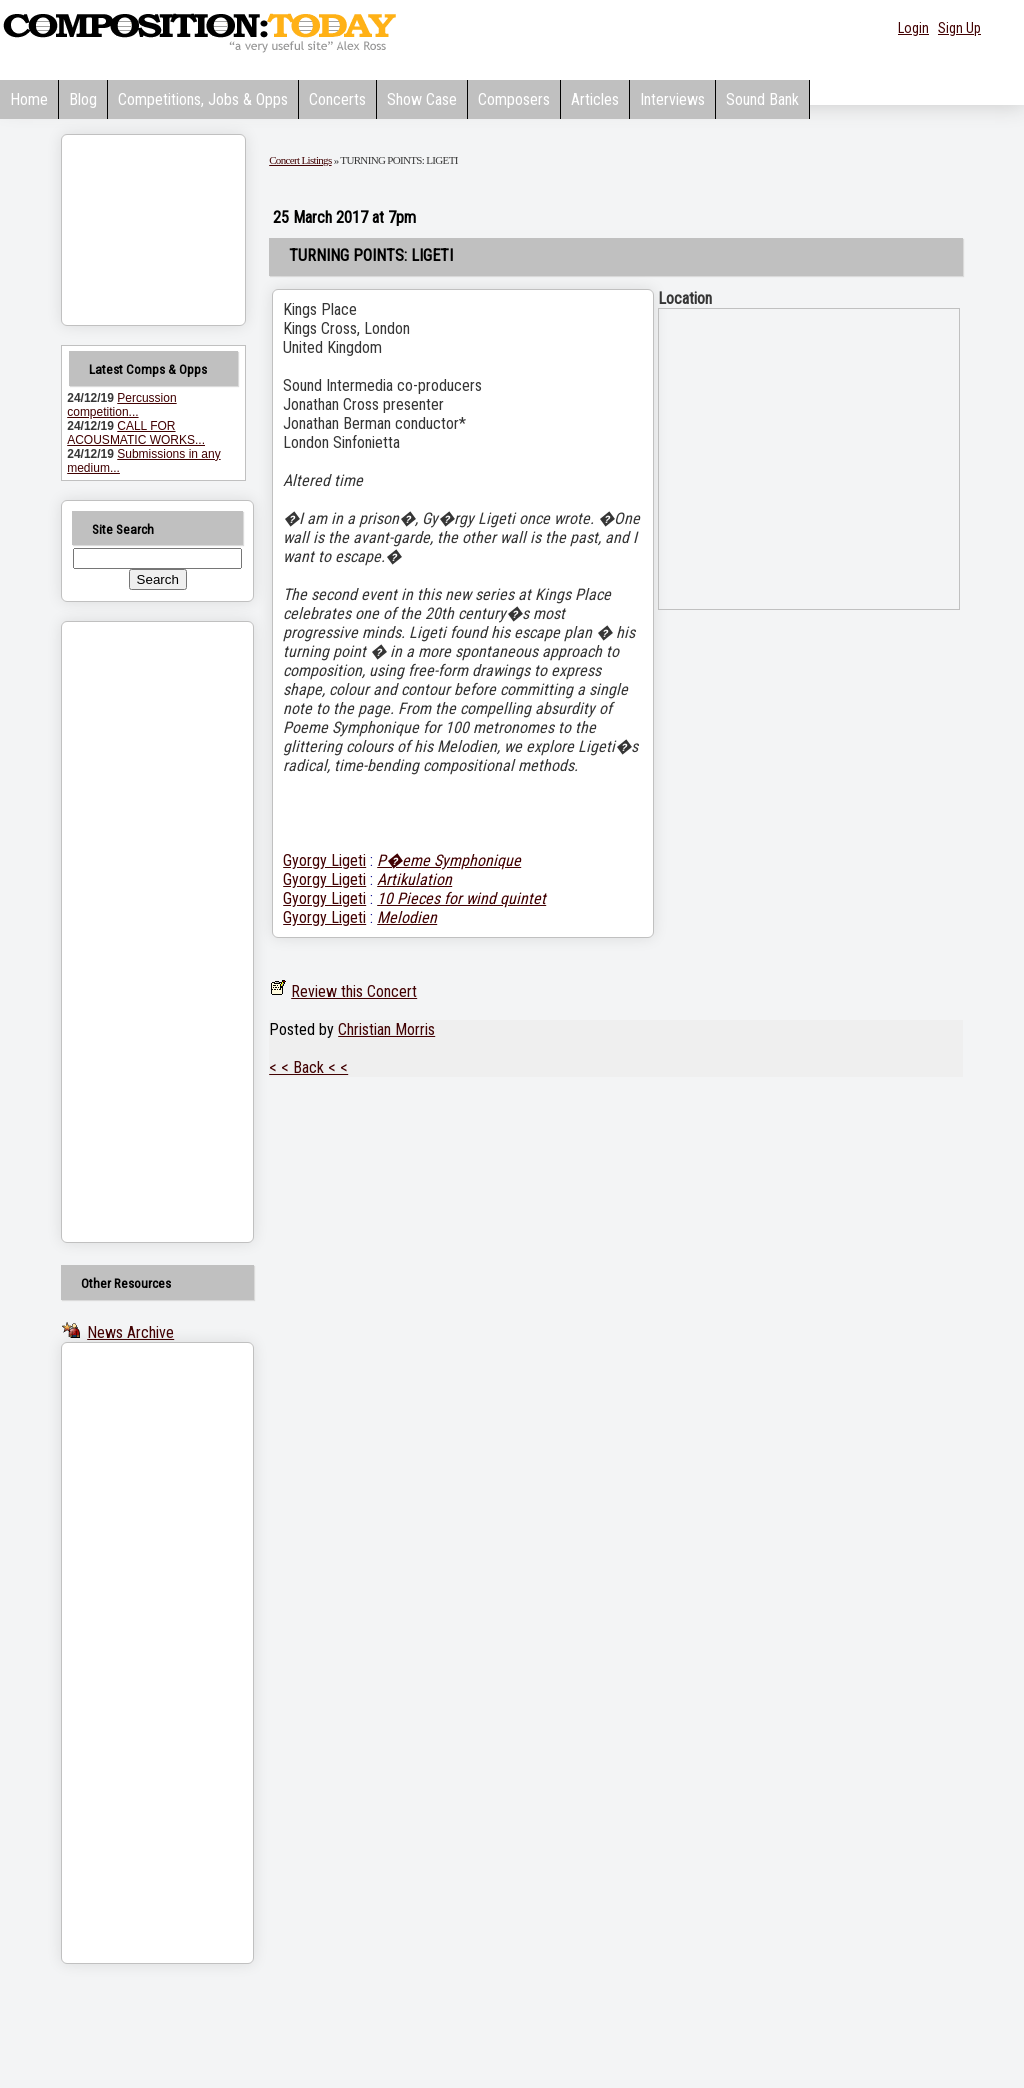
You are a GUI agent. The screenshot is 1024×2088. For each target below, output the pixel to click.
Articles (595, 99)
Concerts (337, 99)
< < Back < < (308, 1067)
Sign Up (959, 28)
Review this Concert (354, 991)
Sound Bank (762, 99)
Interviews (672, 99)
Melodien (407, 917)
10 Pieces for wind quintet (461, 898)
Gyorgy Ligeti (324, 860)
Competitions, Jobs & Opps (203, 99)
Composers (514, 99)
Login (913, 28)
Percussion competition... (121, 405)
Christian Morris (386, 1029)
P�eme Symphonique (449, 860)
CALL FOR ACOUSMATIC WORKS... (136, 433)
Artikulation (414, 879)
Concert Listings (300, 160)
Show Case (422, 99)
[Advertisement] (132, 932)
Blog (83, 99)
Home (29, 99)
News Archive (130, 1332)
